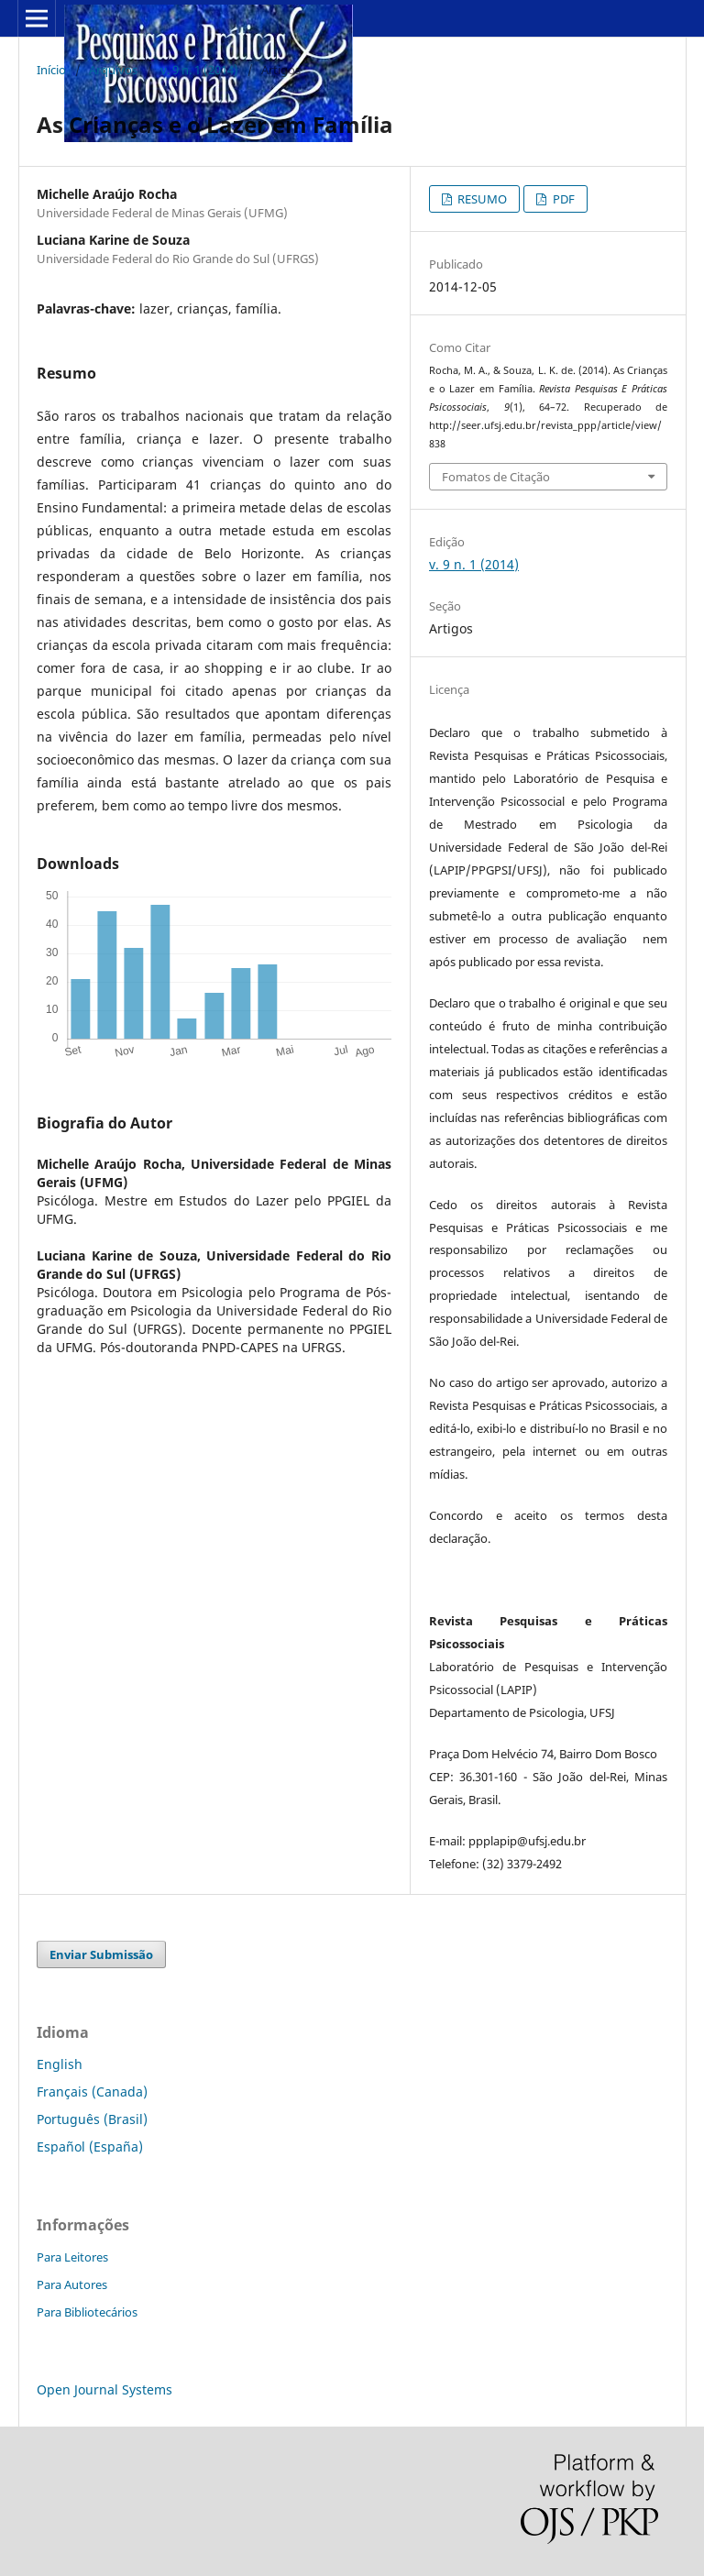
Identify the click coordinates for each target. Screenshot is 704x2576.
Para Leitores (72, 2257)
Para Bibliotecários (87, 2312)
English (59, 2064)
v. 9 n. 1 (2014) (199, 69)
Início (51, 69)
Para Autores (72, 2284)
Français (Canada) (92, 2091)
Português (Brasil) (92, 2119)
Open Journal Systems (104, 2389)
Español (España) (90, 2146)
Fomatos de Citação (496, 476)
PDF (562, 199)
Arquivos (113, 69)
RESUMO (481, 199)
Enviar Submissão (101, 1954)
